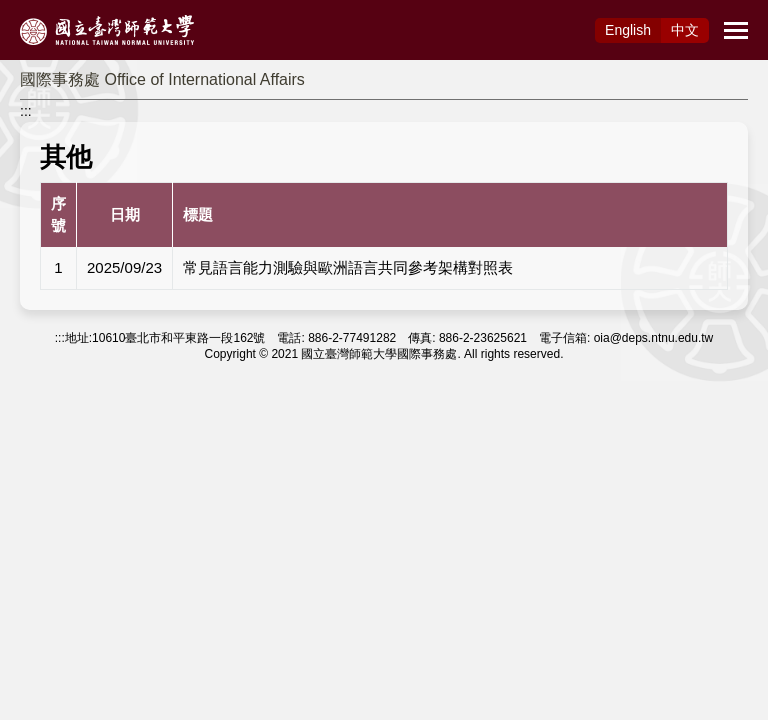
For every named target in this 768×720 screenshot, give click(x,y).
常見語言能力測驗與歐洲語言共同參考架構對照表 (348, 267)
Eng (628, 30)
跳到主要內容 (42, 11)
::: (26, 111)
